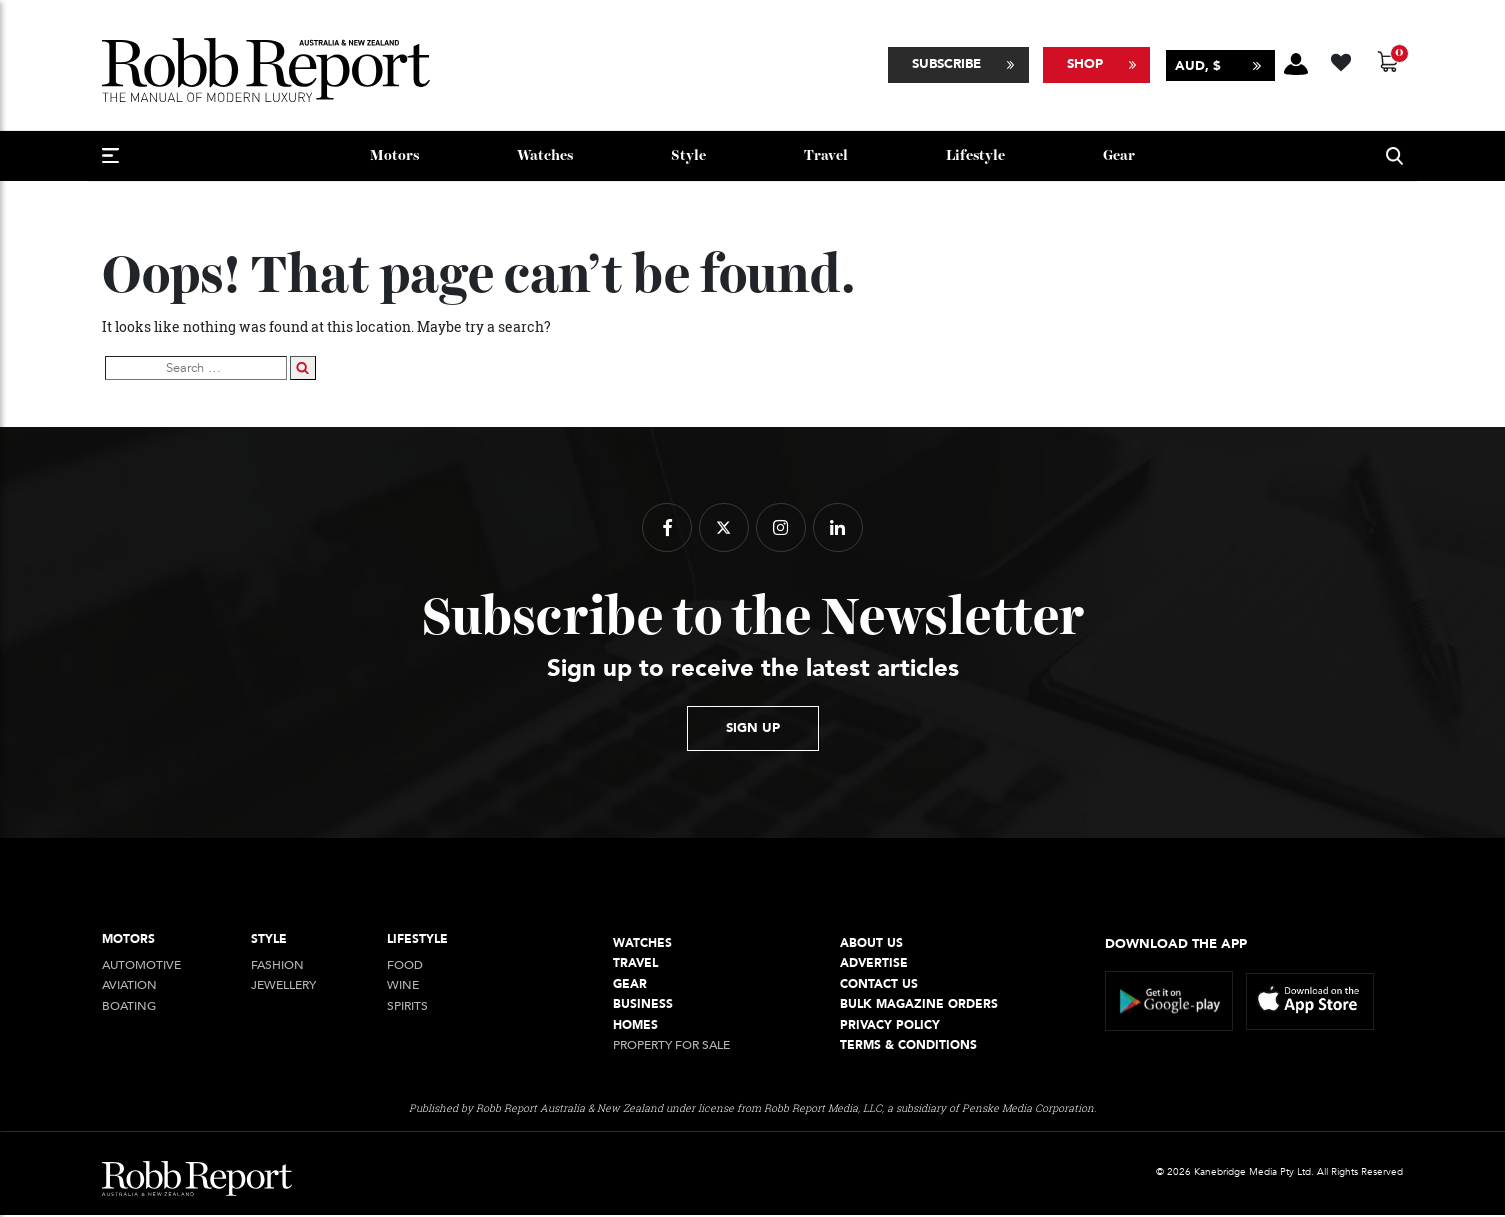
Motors (394, 157)
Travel (826, 157)
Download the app (1176, 945)
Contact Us (879, 985)
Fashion (277, 967)
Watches (545, 157)
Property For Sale (671, 1047)
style (688, 157)
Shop (1085, 65)
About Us (871, 944)
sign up (753, 730)
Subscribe (946, 65)
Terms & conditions (908, 1047)
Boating (129, 1008)
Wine (403, 987)
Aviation (129, 987)
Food (405, 967)
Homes (635, 1026)
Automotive (141, 967)
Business (643, 1006)
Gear (1119, 157)
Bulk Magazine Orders (919, 1006)
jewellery (283, 987)
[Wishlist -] (1343, 60)
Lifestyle (975, 157)
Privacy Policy (890, 1026)
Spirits (407, 1008)
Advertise (874, 965)
